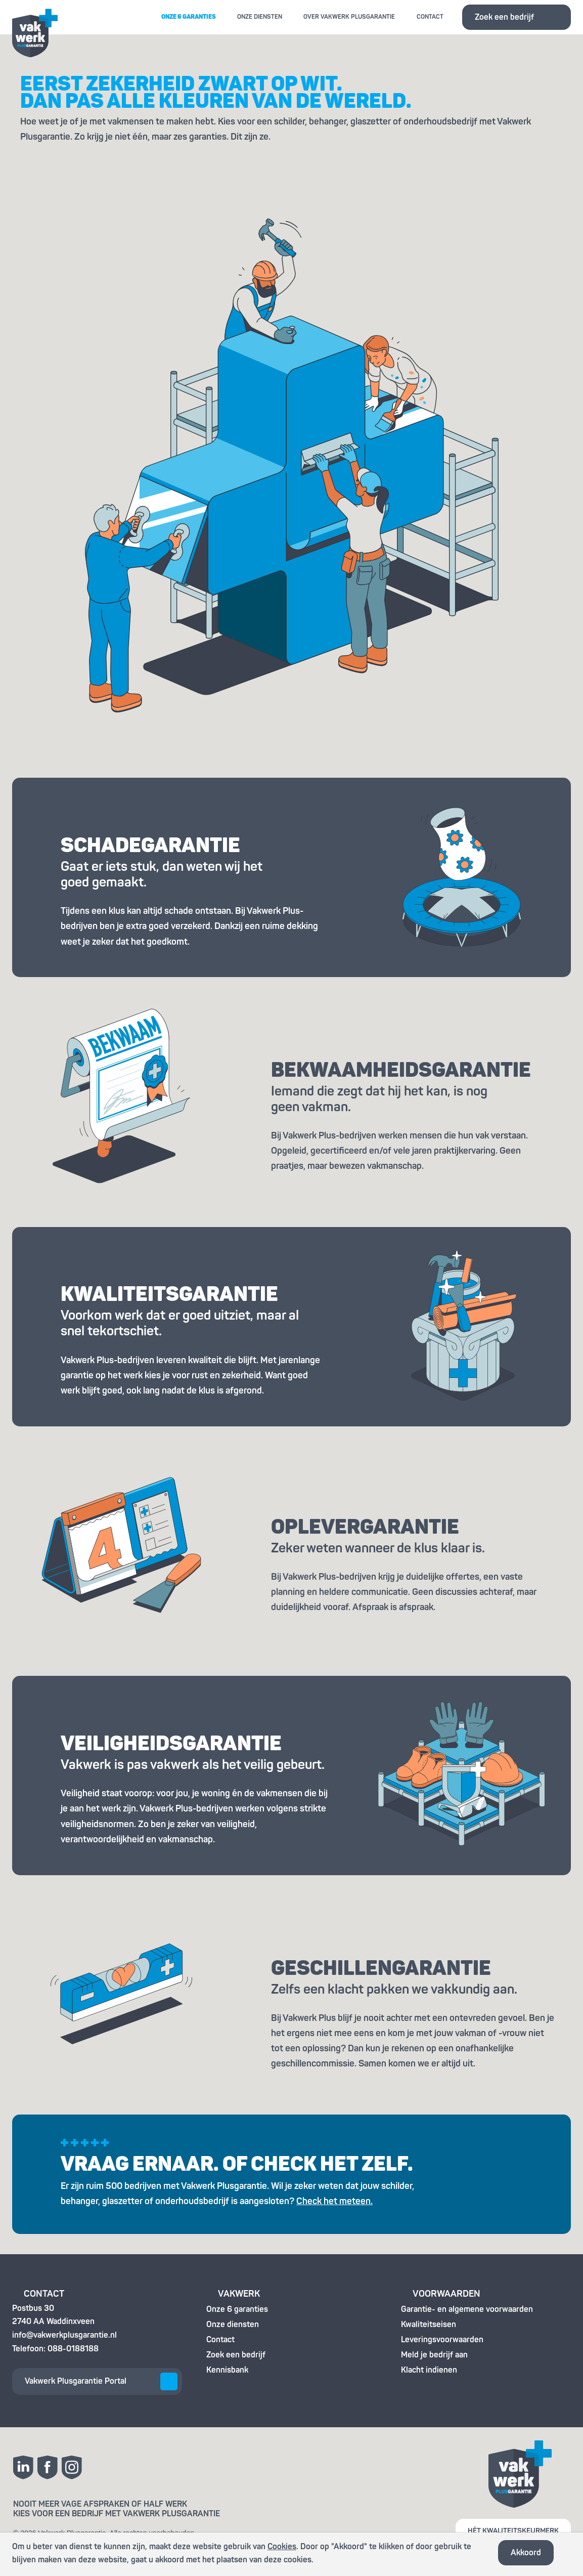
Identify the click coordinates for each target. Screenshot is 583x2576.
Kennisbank (227, 2370)
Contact (430, 17)
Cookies (281, 2547)
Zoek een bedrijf (504, 17)
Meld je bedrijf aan (434, 2355)
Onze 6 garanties (188, 17)
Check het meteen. (334, 2201)
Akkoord (526, 2553)
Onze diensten (259, 17)
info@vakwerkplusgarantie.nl (64, 2335)
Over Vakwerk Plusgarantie (349, 17)
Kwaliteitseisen (428, 2324)
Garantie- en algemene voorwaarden (467, 2309)
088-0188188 (73, 2349)
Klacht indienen (429, 2370)
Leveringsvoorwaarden (442, 2340)
